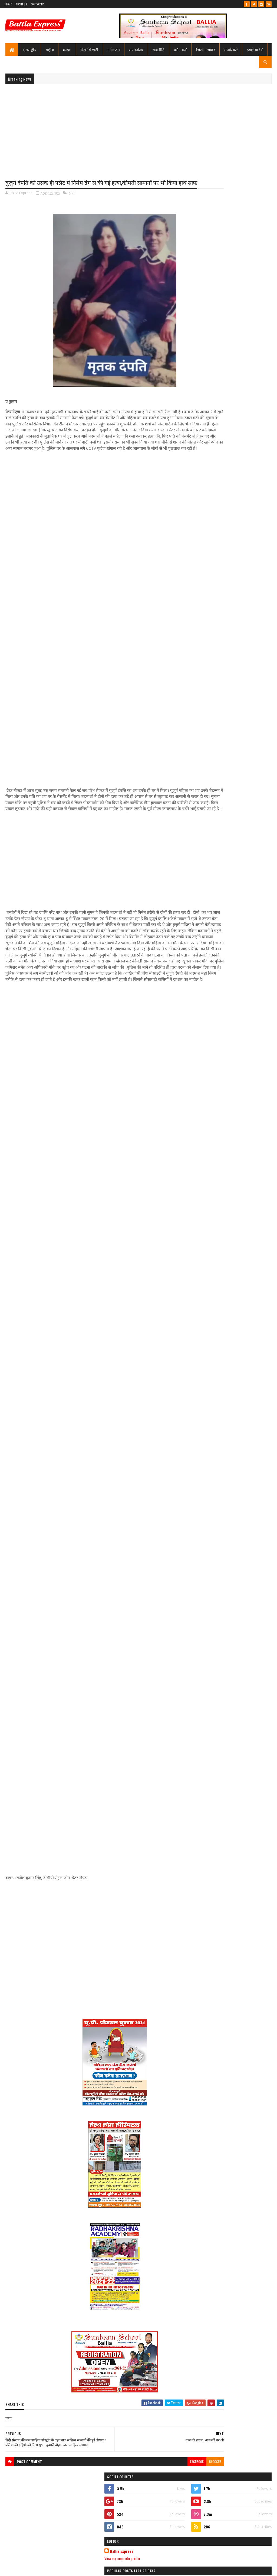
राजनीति (158, 49)
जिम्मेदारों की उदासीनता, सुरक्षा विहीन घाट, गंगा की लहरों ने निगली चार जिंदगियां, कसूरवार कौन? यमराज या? (242, 364)
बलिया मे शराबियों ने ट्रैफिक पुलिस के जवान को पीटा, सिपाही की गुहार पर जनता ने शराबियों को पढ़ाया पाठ (243, 635)
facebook (156, 2513)
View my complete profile (209, 263)
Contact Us (37, 4)
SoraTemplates (25, 2568)
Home (8, 4)
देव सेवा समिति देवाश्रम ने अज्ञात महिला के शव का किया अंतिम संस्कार (242, 667)
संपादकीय (136, 49)
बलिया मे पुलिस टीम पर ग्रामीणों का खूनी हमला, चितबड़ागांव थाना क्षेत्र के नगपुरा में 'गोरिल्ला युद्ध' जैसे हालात (241, 342)
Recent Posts (211, 383)
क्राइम (67, 49)
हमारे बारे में (255, 49)
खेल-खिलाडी (89, 49)
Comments (251, 383)
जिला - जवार (205, 49)
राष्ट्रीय (49, 49)
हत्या (71, 202)
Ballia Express (209, 256)
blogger (174, 2513)
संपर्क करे (231, 49)
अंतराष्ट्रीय (29, 49)
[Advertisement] (138, 127)
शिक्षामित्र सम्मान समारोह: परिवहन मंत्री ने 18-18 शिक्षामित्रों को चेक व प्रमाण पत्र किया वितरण (242, 319)
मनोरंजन (113, 49)
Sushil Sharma (63, 2568)
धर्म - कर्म (180, 49)
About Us (21, 4)
